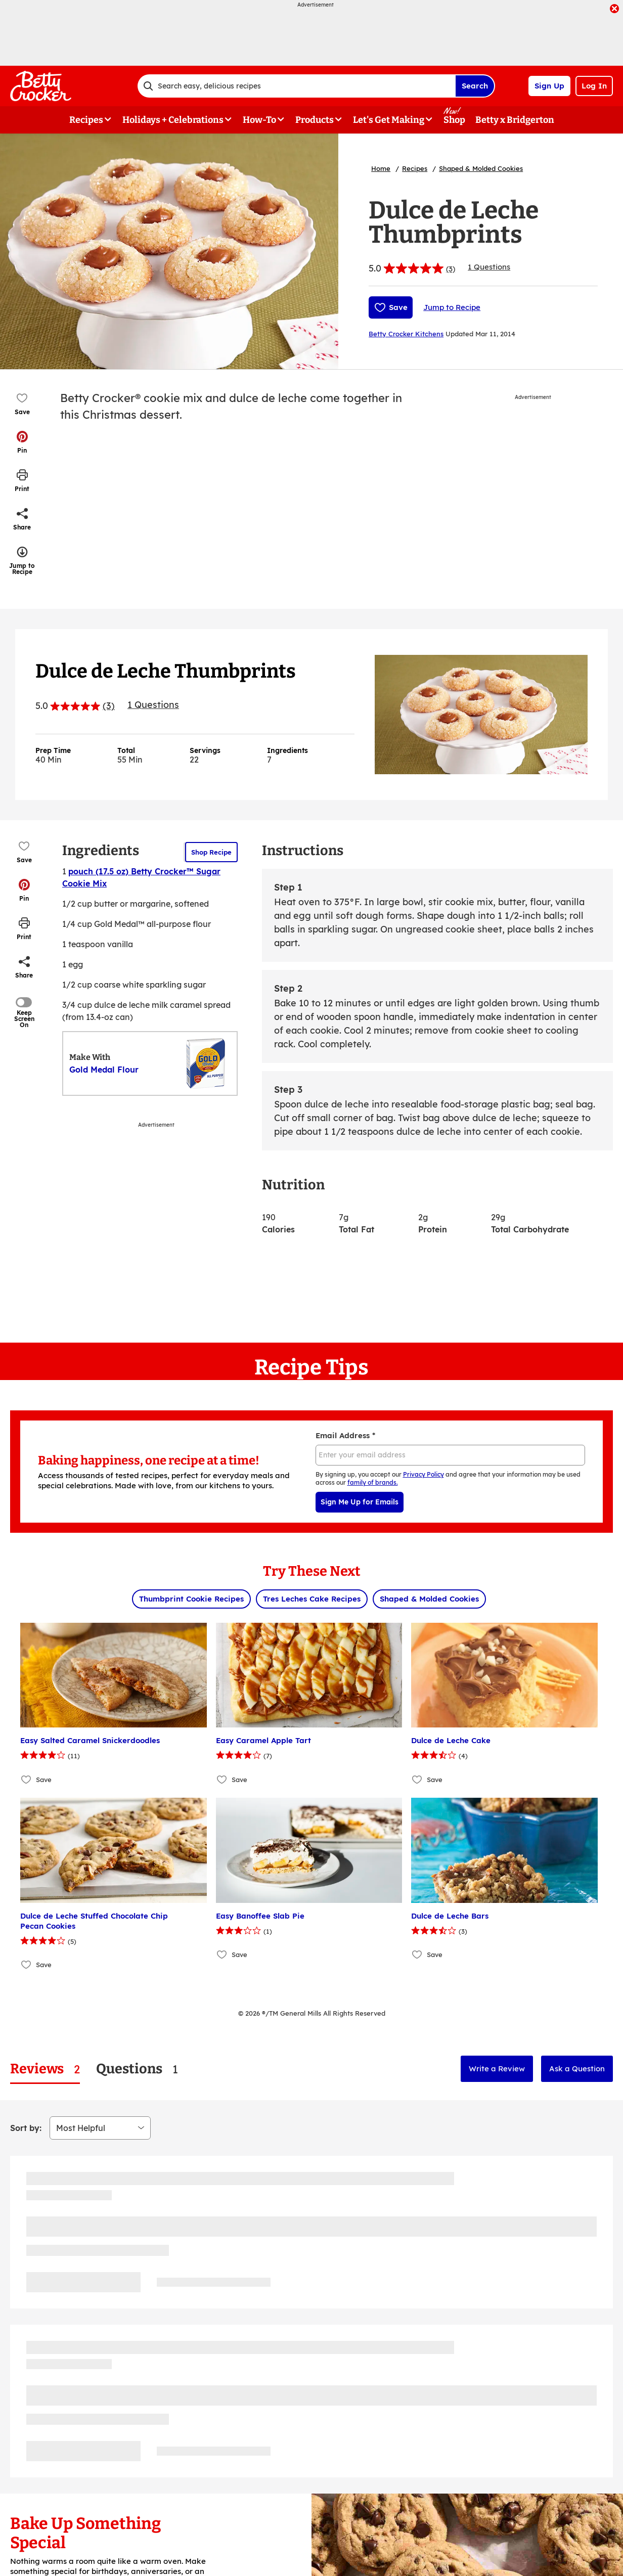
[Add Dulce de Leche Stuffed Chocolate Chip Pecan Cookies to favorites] (26, 1965)
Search (475, 86)
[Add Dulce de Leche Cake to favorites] (417, 1779)
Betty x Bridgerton (514, 119)
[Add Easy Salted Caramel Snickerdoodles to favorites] (26, 1779)
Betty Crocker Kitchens (406, 334)
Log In (594, 86)
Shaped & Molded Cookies (481, 168)
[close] (614, 9)
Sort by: (25, 2128)
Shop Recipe (211, 852)
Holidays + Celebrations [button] (173, 119)
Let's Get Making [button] (388, 119)
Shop (454, 119)
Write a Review (497, 2068)
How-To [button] (259, 119)
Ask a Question (577, 2068)
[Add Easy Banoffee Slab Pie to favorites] (222, 1954)
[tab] (45, 2069)
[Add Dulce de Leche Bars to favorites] (417, 1954)
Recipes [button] (86, 119)
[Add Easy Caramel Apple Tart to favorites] (222, 1779)
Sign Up (549, 86)
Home (380, 168)
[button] (22, 442)
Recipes (414, 168)
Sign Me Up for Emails (359, 1501)
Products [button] (314, 119)
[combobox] (296, 86)
